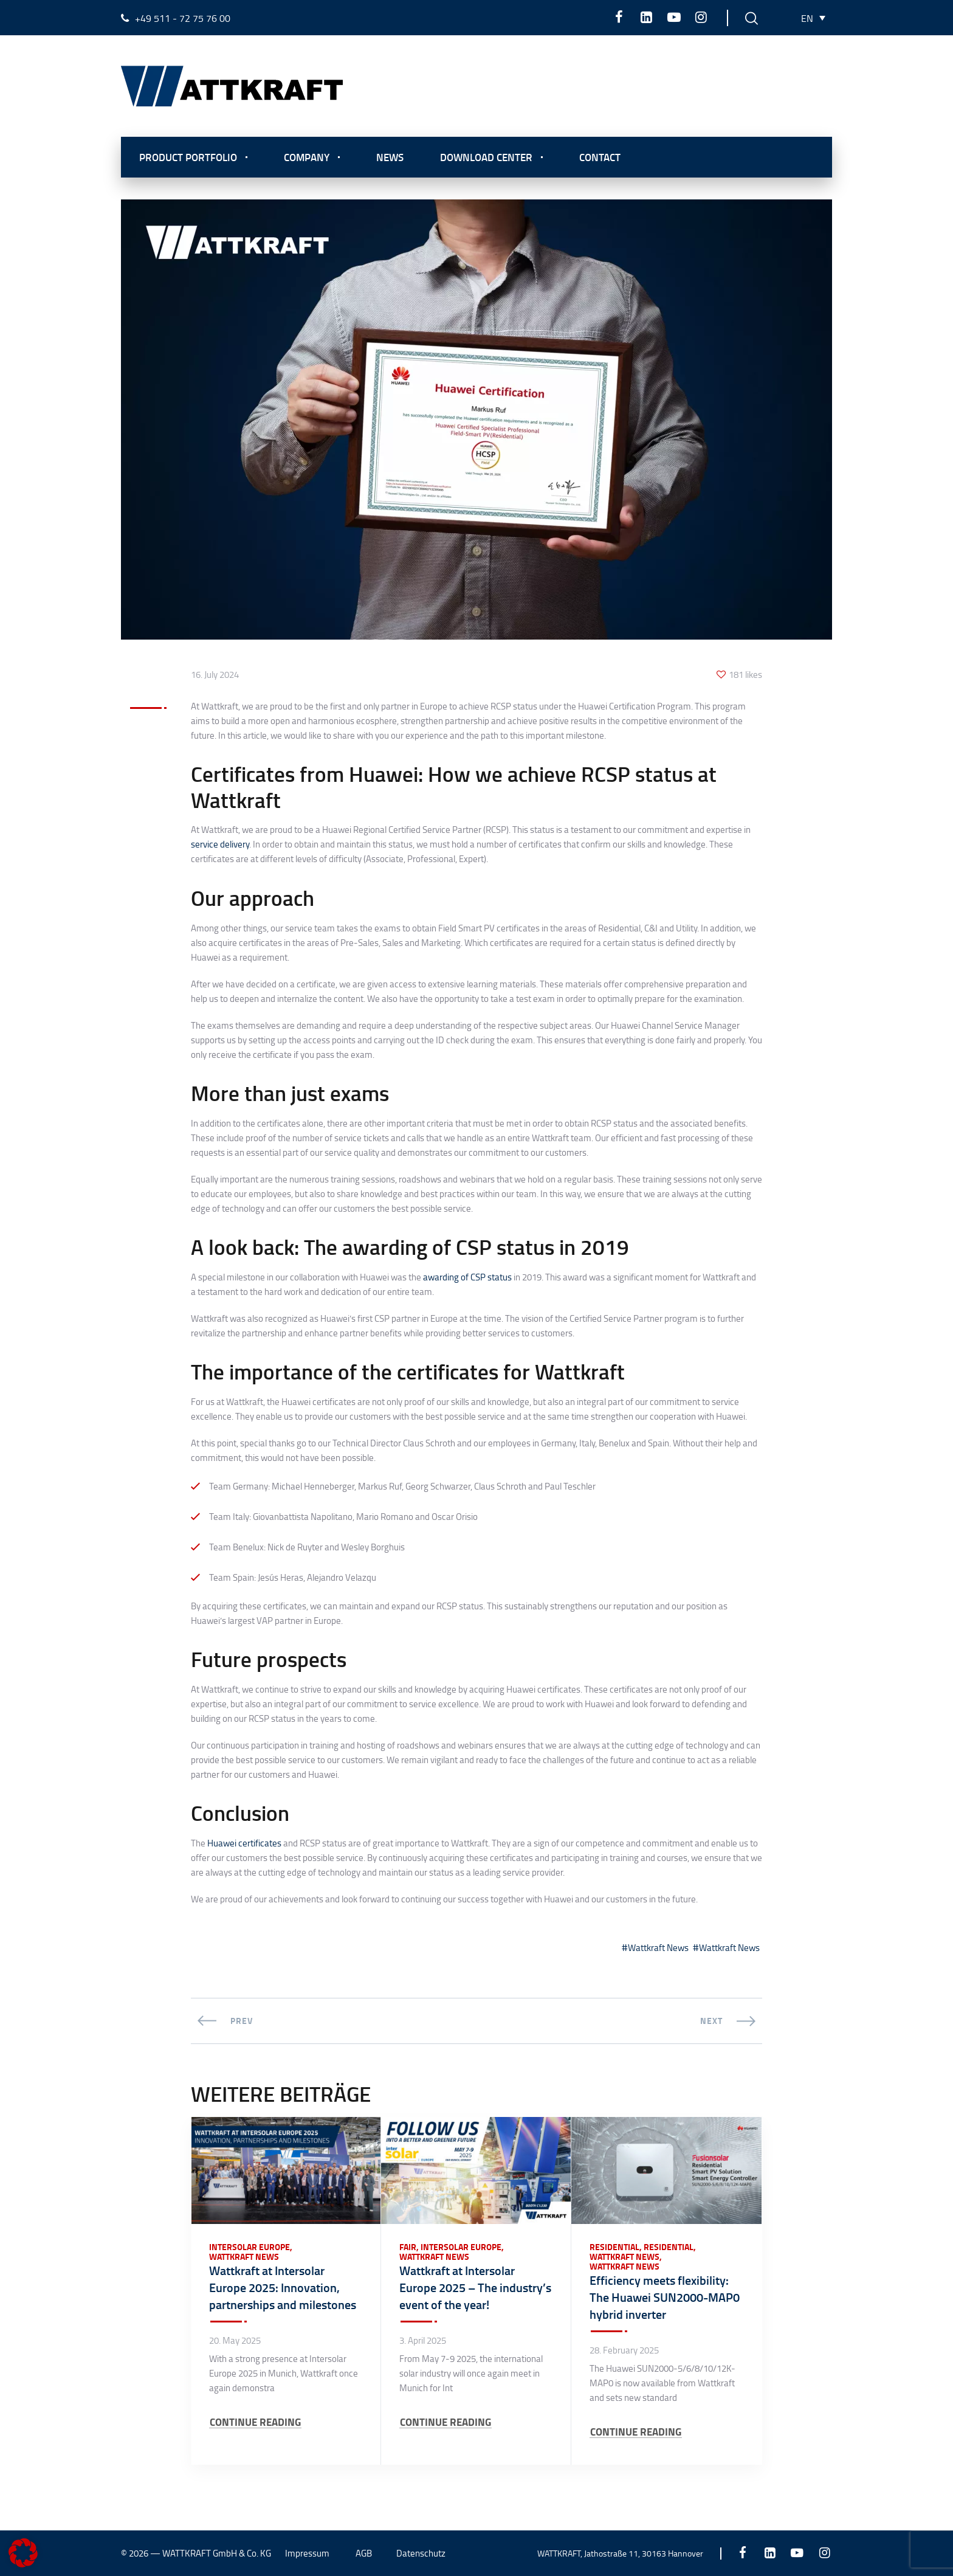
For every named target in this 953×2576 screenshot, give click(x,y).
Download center (486, 157)
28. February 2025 (624, 2350)
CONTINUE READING (255, 2422)
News (390, 157)
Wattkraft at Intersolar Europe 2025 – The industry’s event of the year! (475, 2287)
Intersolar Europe (249, 2247)
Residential (614, 2247)
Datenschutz (421, 2553)
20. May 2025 (235, 2341)
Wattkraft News (658, 1947)
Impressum (307, 2553)
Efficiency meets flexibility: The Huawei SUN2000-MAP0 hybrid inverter (665, 2296)
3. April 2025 (422, 2341)
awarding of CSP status (467, 1277)
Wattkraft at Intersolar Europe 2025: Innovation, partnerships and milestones (282, 2287)
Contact (600, 157)
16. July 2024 (215, 675)
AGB (364, 2553)
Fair (407, 2247)
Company (306, 157)
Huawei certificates (244, 1843)
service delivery (220, 844)
